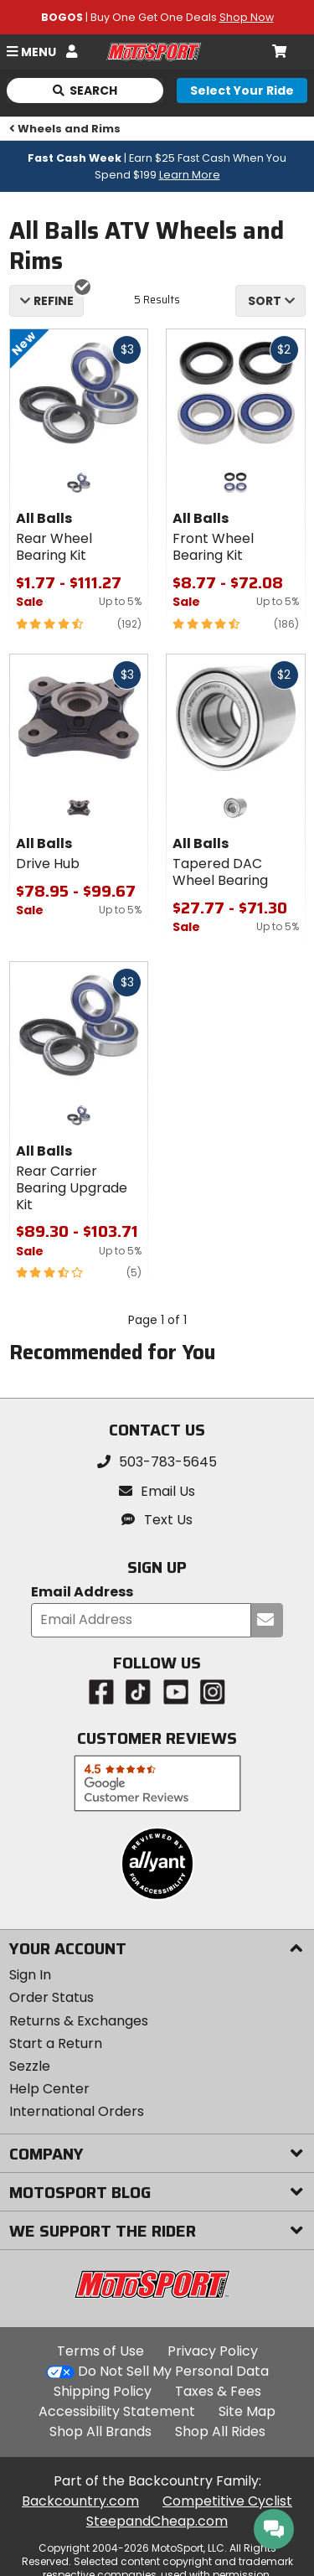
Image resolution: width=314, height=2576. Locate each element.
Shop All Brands (100, 2431)
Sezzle (29, 2066)
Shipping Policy (103, 2391)
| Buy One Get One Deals (157, 17)
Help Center (49, 2088)
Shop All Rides (220, 2431)
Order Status (51, 1997)
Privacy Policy (212, 2351)
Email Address (82, 1592)
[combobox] (270, 301)
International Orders (76, 2111)
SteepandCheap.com (157, 2521)
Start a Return (55, 2043)
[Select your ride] (242, 90)
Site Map (247, 2411)
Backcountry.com (80, 2501)
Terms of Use (100, 2351)
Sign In (30, 1974)
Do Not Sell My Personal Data (173, 2371)
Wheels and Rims (65, 129)
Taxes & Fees (218, 2391)
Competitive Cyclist (227, 2501)
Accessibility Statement (117, 2411)
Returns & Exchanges (78, 2020)
